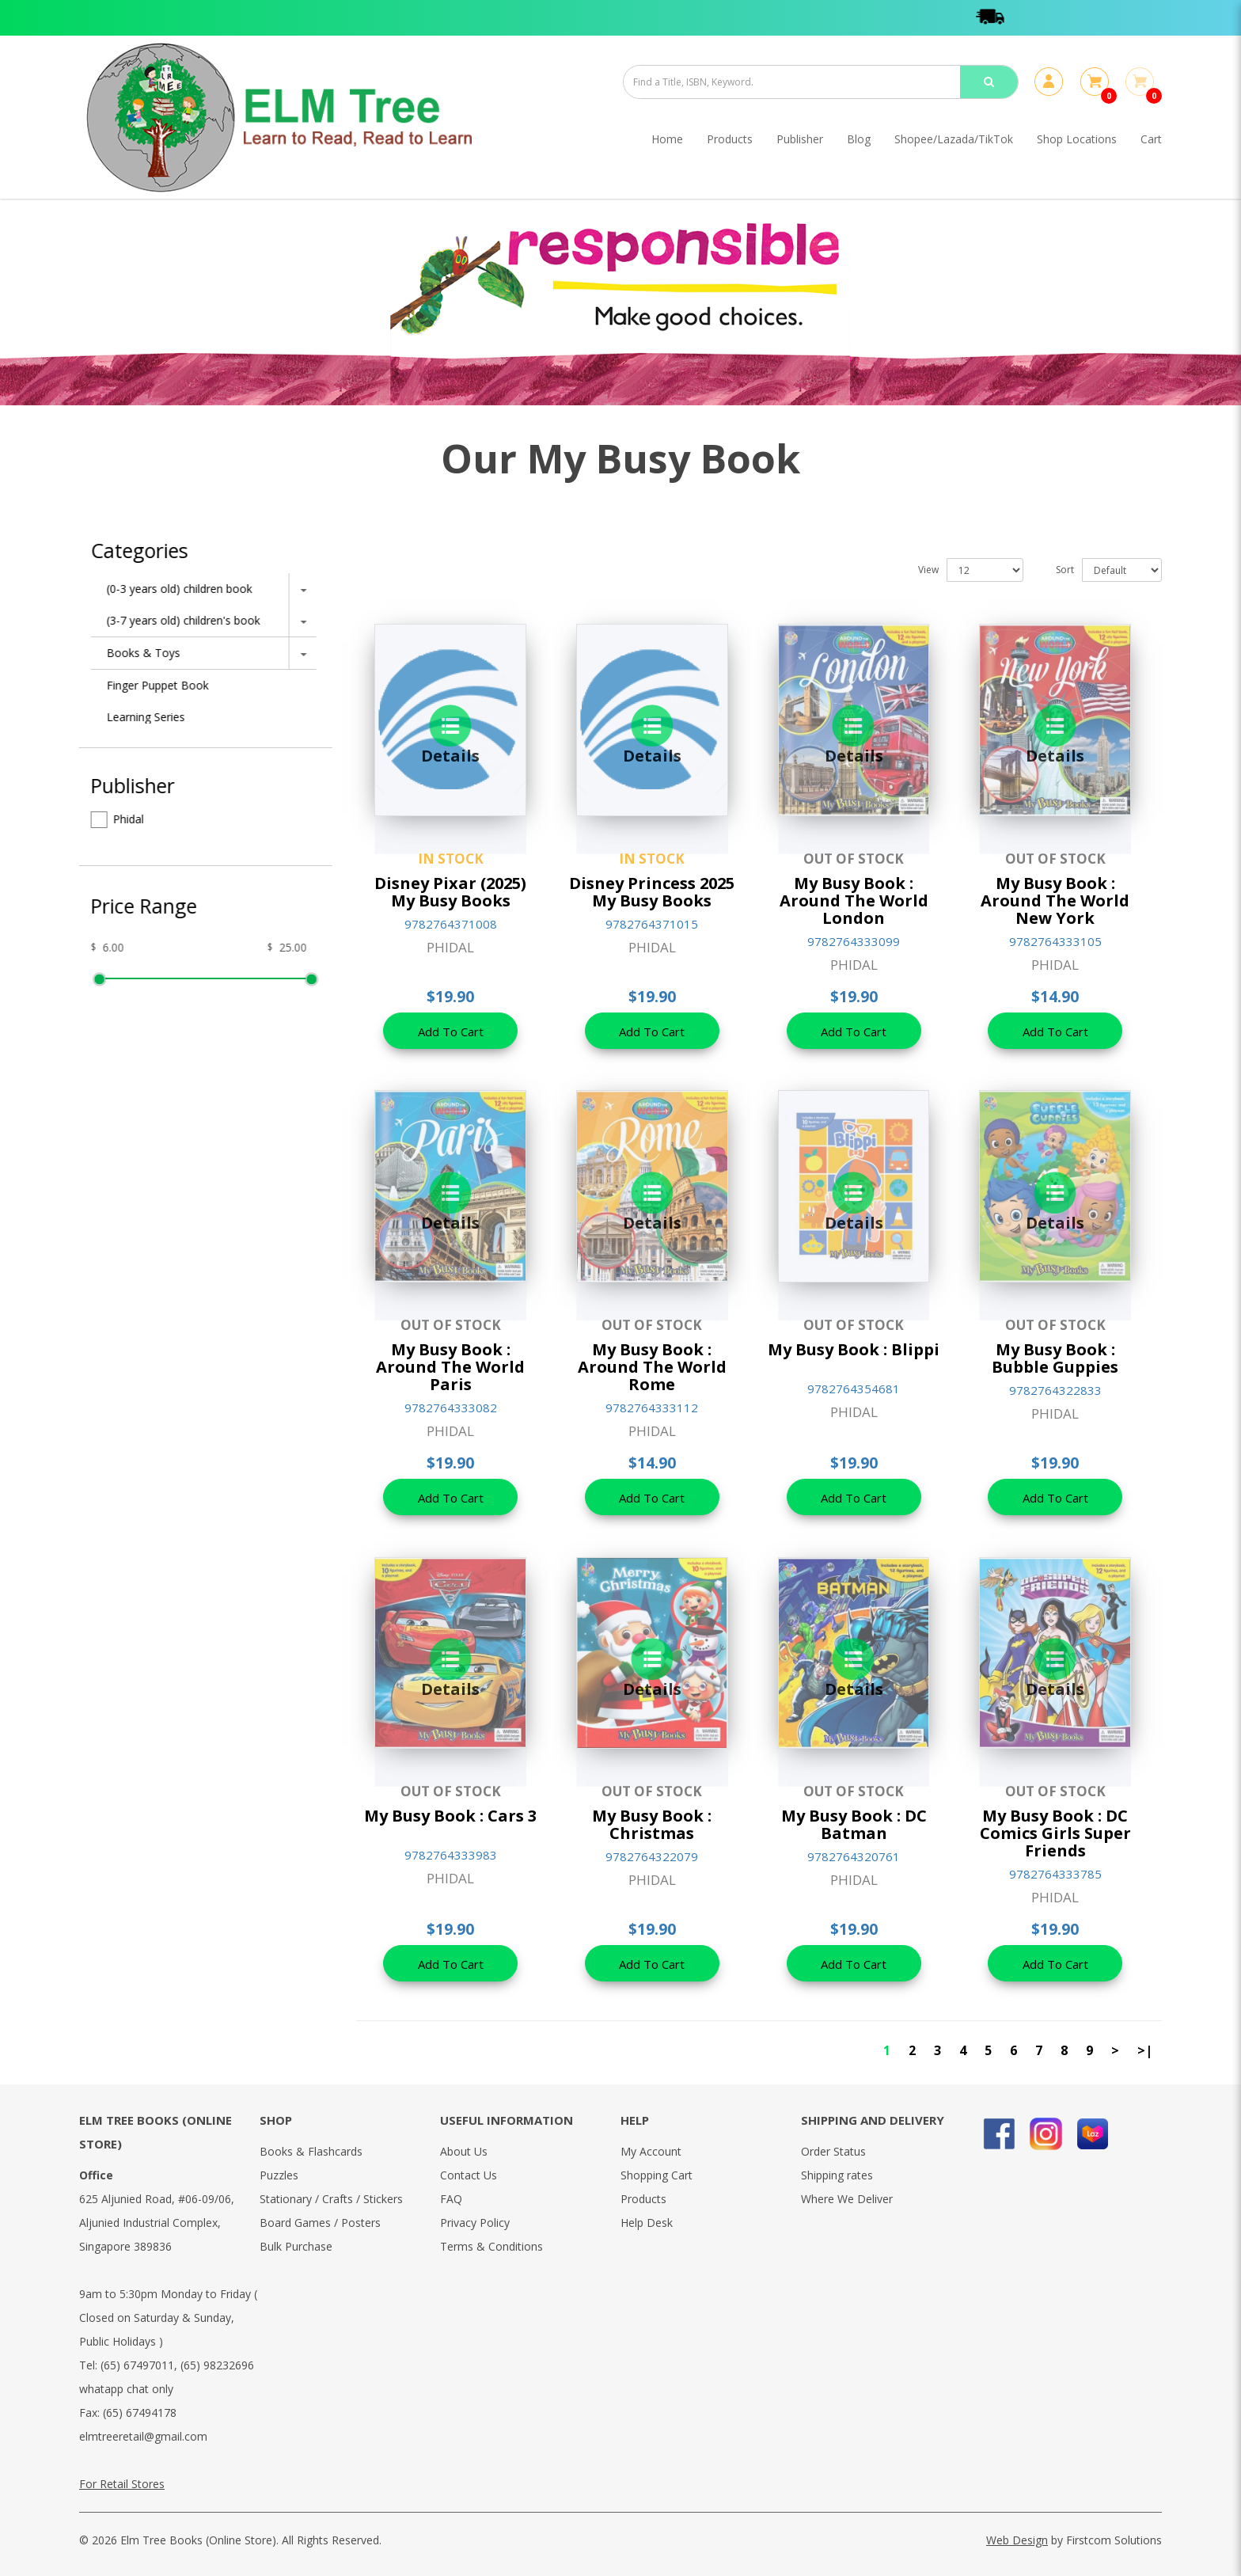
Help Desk (646, 2222)
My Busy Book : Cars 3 (450, 1815)
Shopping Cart (656, 2175)
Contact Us (468, 2175)
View (928, 569)
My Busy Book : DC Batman (854, 1824)
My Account (650, 2151)
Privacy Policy (475, 2222)
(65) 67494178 (139, 2412)
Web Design (1017, 2540)
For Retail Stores (122, 2483)
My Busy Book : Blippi (853, 1349)
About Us (464, 2151)
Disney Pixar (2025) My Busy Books (450, 891)
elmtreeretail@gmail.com (143, 2436)
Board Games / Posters (320, 2222)
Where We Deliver (847, 2198)
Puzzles (279, 2175)
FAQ (451, 2198)
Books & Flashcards (311, 2151)
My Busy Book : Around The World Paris (450, 1367)
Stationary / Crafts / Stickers (331, 2198)
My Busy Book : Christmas (652, 1824)
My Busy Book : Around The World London (854, 900)
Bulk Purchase (296, 2246)
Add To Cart (451, 1031)
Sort (1065, 569)
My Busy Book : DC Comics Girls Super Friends (1055, 1833)
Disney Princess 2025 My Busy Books (651, 891)
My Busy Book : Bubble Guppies (1055, 1358)
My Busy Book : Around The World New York (1055, 900)
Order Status (833, 2151)
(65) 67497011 (137, 2365)
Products (643, 2198)
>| (1144, 2050)
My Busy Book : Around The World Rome (652, 1367)
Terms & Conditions (491, 2246)
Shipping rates (837, 2175)
